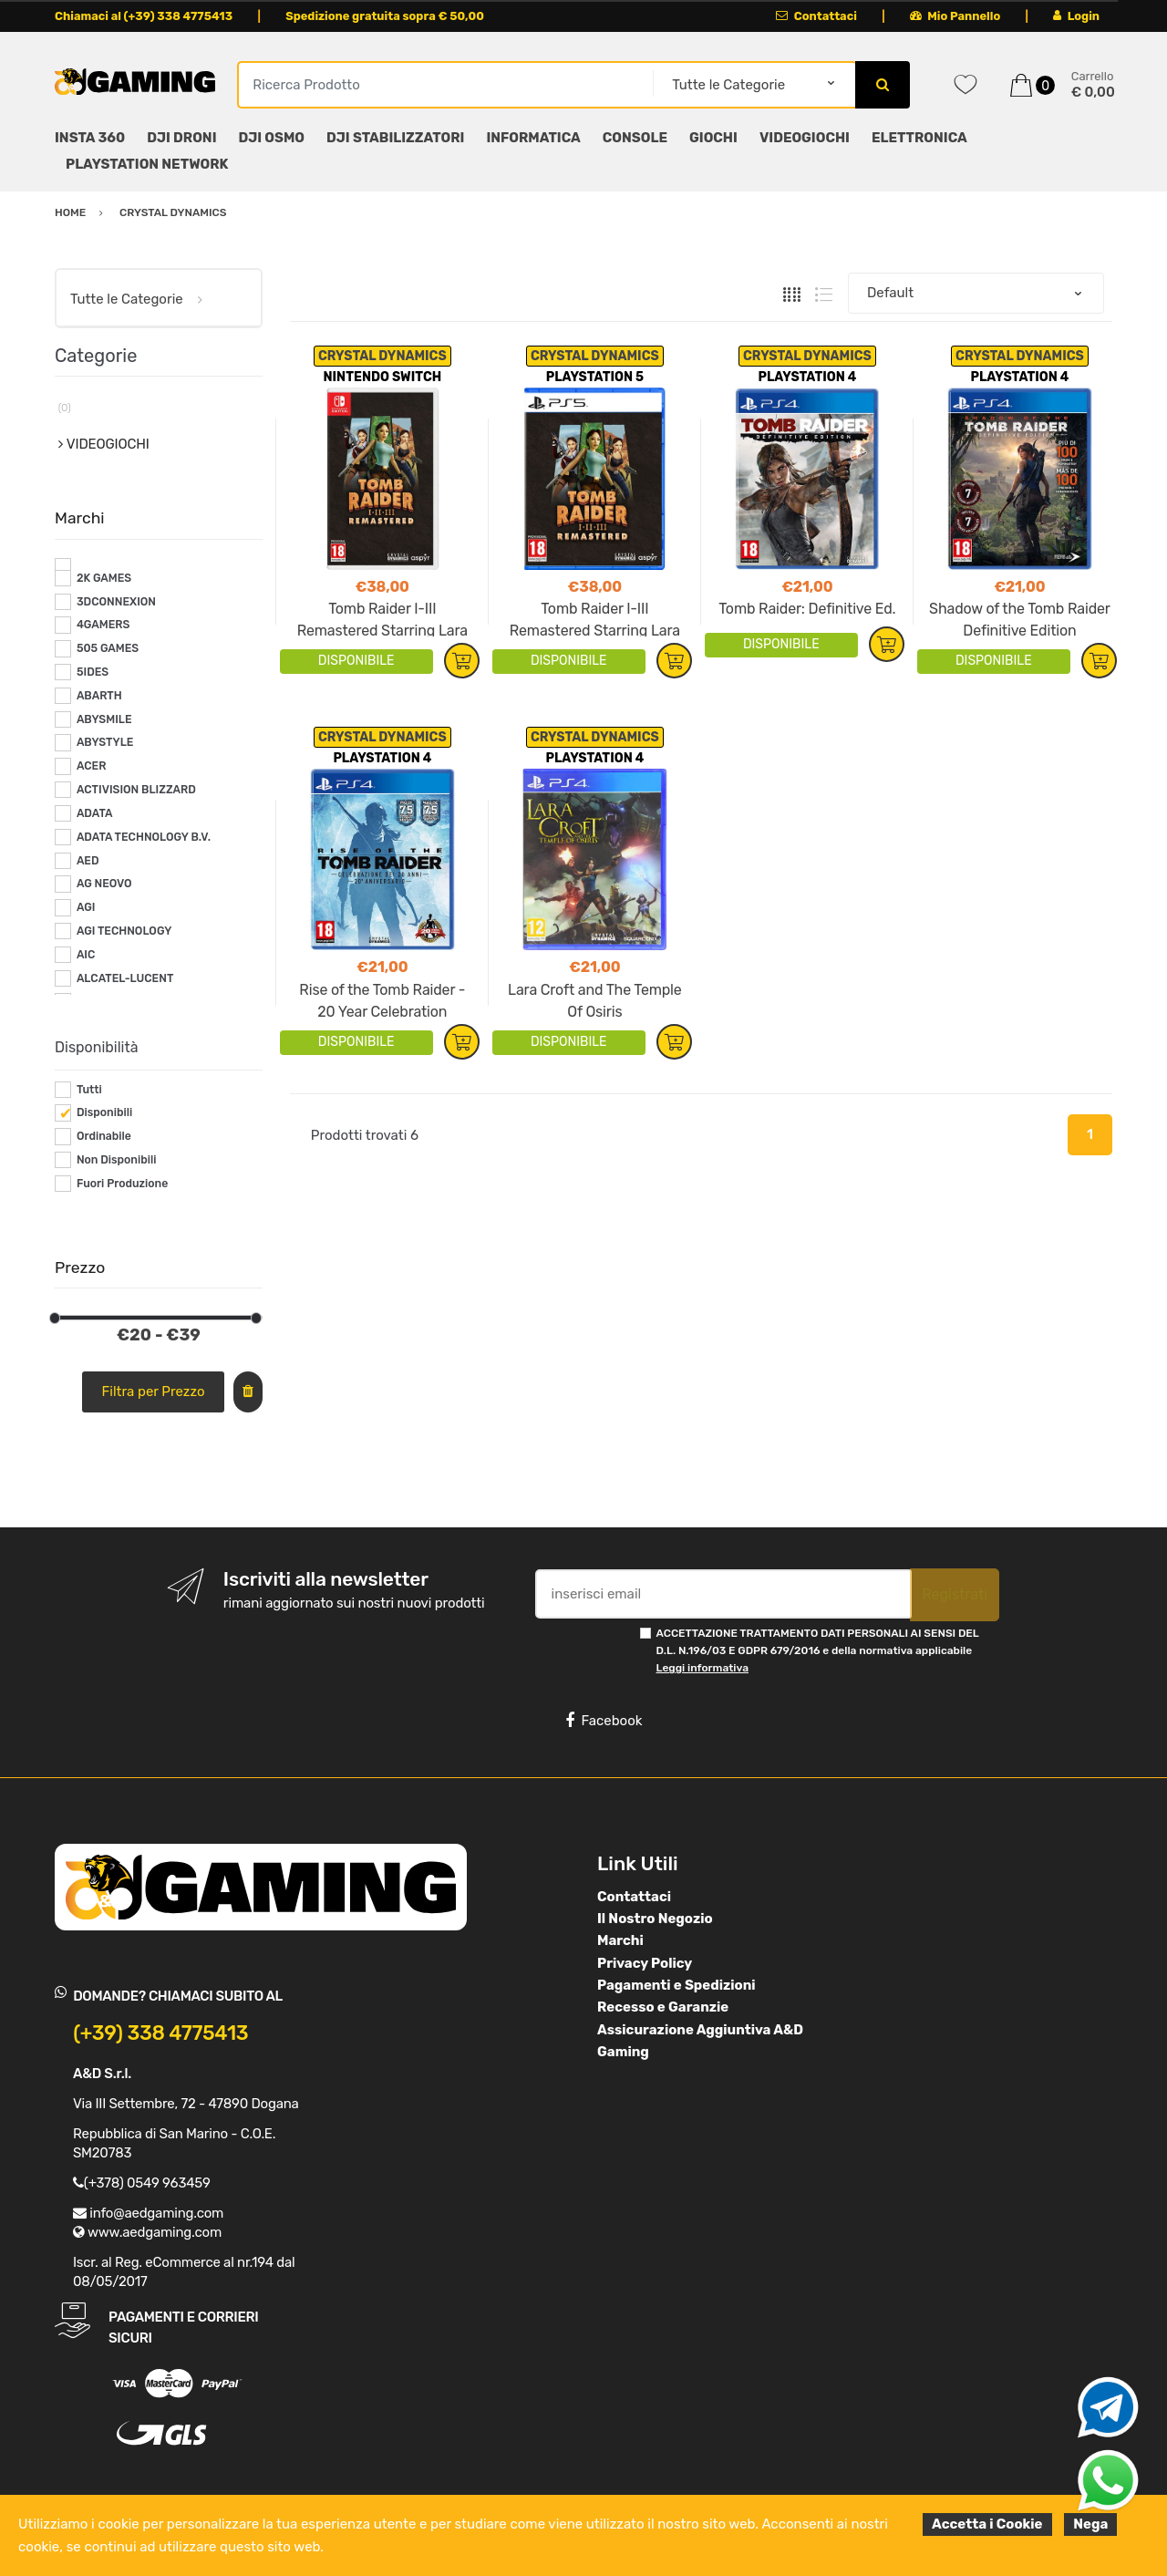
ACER (92, 766)
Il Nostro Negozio (655, 1918)
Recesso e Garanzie (662, 2007)
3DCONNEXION (116, 601)
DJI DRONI (181, 137)
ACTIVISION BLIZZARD (136, 789)
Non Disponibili (117, 1160)
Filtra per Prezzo (153, 1391)
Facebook (603, 1720)
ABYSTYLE (105, 742)
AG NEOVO (104, 883)
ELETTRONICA (919, 137)
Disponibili (104, 1112)
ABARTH (99, 695)
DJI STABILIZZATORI (395, 137)
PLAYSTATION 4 (807, 377)
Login (1076, 16)
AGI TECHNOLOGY (124, 931)
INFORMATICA (533, 137)
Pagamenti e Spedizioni (676, 1985)
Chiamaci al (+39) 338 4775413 (143, 16)
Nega (1090, 2524)
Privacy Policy (644, 1963)
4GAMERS (103, 624)
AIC (86, 954)
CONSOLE (635, 137)
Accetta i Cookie (987, 2524)
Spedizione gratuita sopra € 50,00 (384, 16)
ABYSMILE (104, 719)
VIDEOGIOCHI (804, 137)
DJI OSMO (272, 137)
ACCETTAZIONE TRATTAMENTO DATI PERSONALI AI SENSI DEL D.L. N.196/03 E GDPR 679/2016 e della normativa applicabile (817, 1651)
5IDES (92, 672)
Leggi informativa (702, 1667)
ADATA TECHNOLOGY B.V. (144, 837)
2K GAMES (104, 578)
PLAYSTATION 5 (595, 377)
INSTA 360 (90, 137)
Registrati (954, 1594)
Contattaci (816, 16)
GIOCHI (713, 137)
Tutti (89, 1089)
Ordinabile (104, 1136)
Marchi (620, 1940)
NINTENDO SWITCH (382, 377)
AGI (86, 907)
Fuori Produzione (122, 1183)
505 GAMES (108, 648)
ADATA (95, 813)
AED (88, 860)
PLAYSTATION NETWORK (147, 164)
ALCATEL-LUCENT (125, 978)
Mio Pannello (955, 16)
